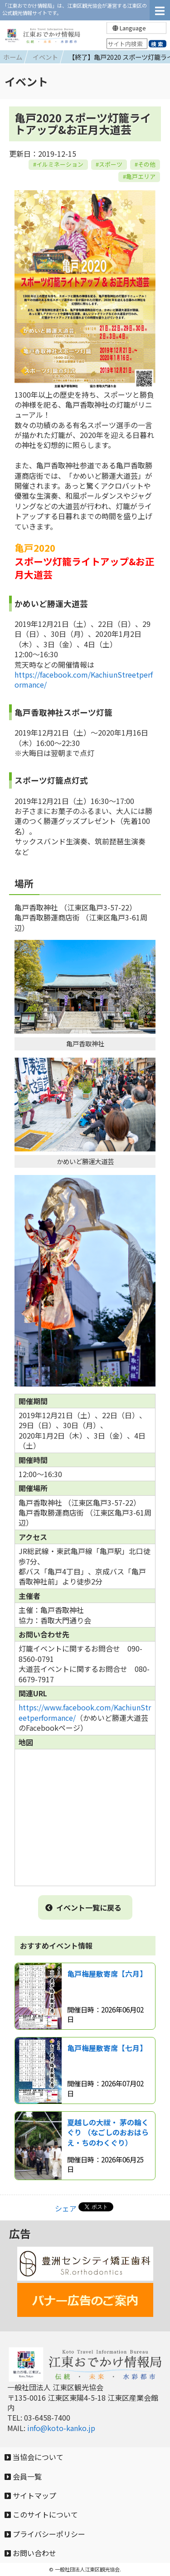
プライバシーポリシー (45, 2533)
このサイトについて (41, 2514)
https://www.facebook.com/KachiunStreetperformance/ (85, 1712)
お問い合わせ (30, 2552)
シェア (66, 2208)
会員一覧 (23, 2476)
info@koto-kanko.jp (61, 2427)
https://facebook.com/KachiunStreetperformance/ (84, 679)
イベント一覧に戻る (83, 1907)
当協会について (34, 2456)
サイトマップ (30, 2495)
